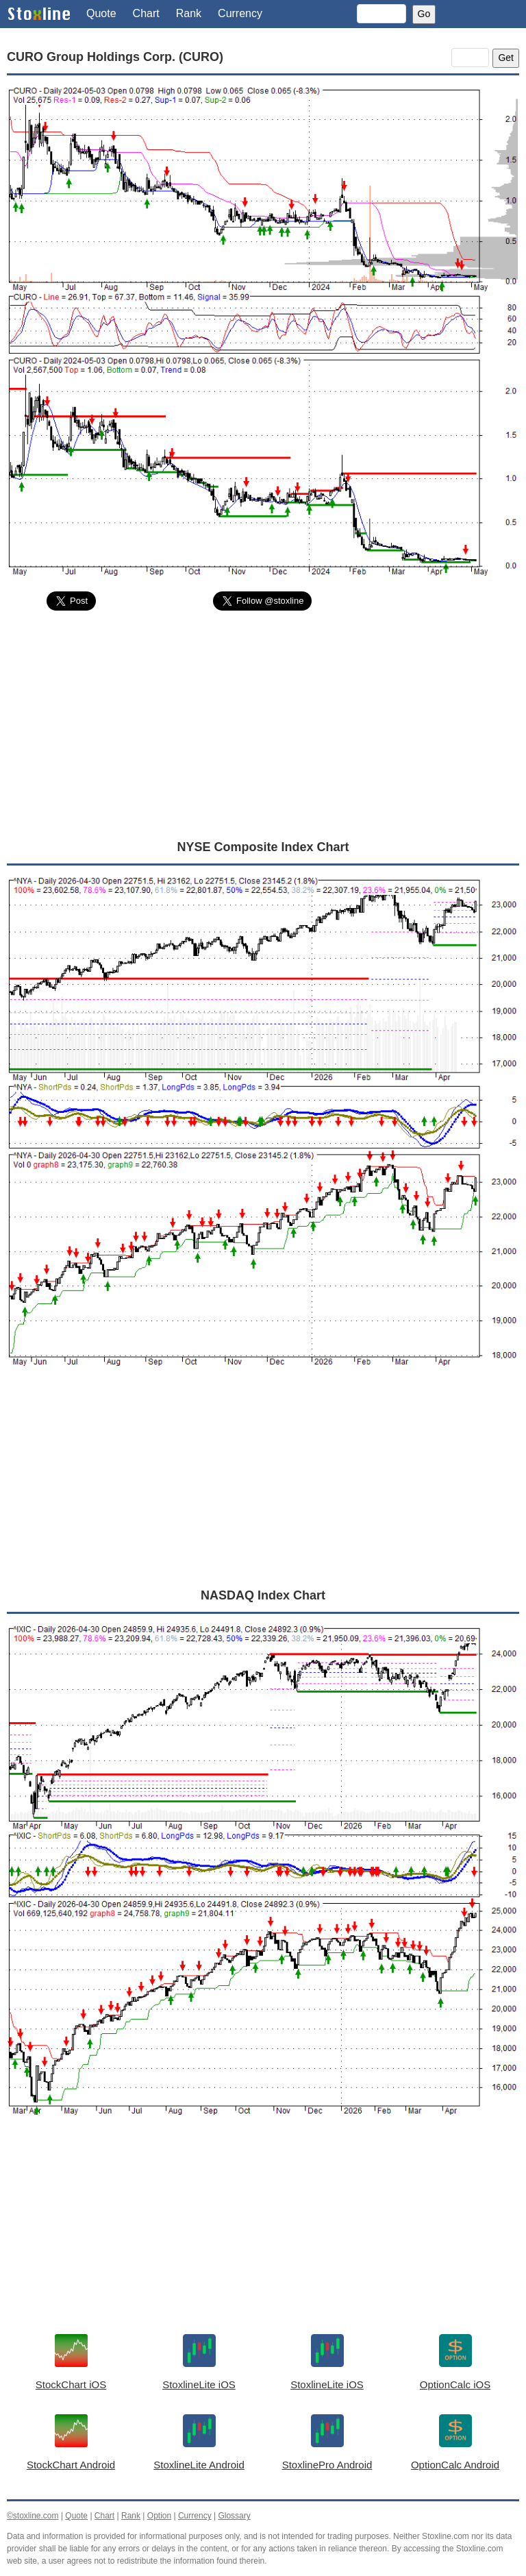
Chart (146, 13)
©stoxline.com (33, 2515)
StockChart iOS (71, 2384)
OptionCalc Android (455, 2464)
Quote (101, 13)
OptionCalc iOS (455, 2384)
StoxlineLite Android (199, 2464)
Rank (188, 13)
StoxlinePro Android (327, 2464)
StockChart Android (71, 2464)
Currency (240, 13)
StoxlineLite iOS (199, 2384)
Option (159, 2515)
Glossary (234, 2515)
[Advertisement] (263, 724)
